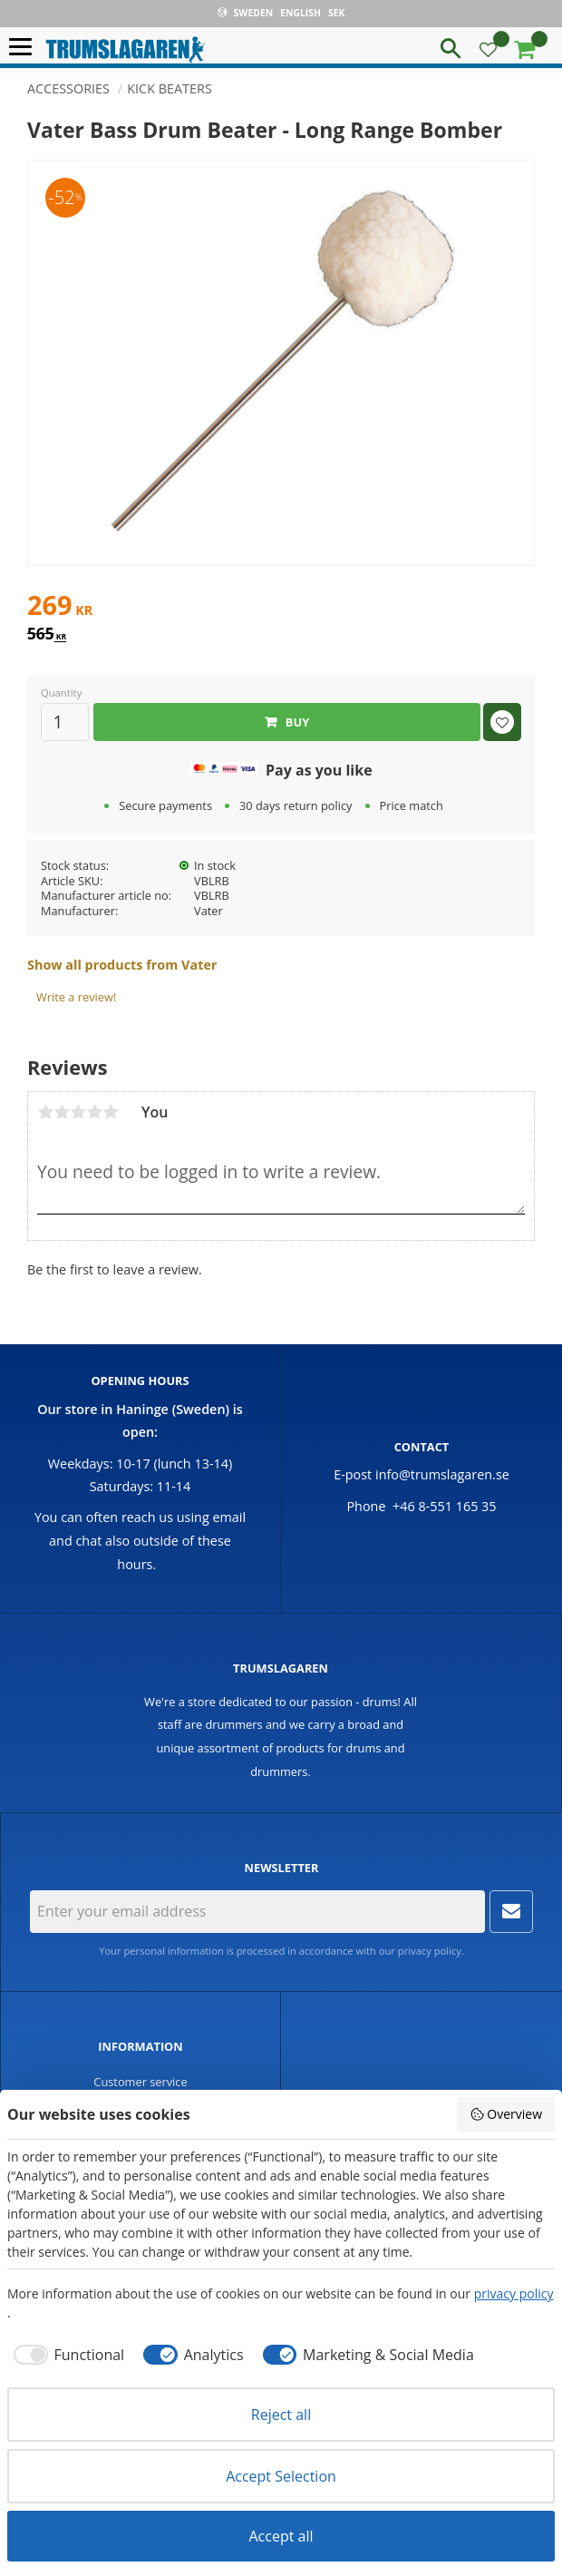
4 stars (94, 1112)
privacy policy (429, 1950)
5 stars (110, 1112)
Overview (506, 2113)
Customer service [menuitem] (140, 2081)
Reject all (281, 2415)
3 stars (78, 1112)
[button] (25, 47)
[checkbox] (65, 2355)
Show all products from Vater (122, 964)
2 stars (61, 1112)
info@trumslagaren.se (442, 1474)
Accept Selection (281, 2476)
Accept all (280, 2536)
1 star (45, 1112)
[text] (281, 607)
